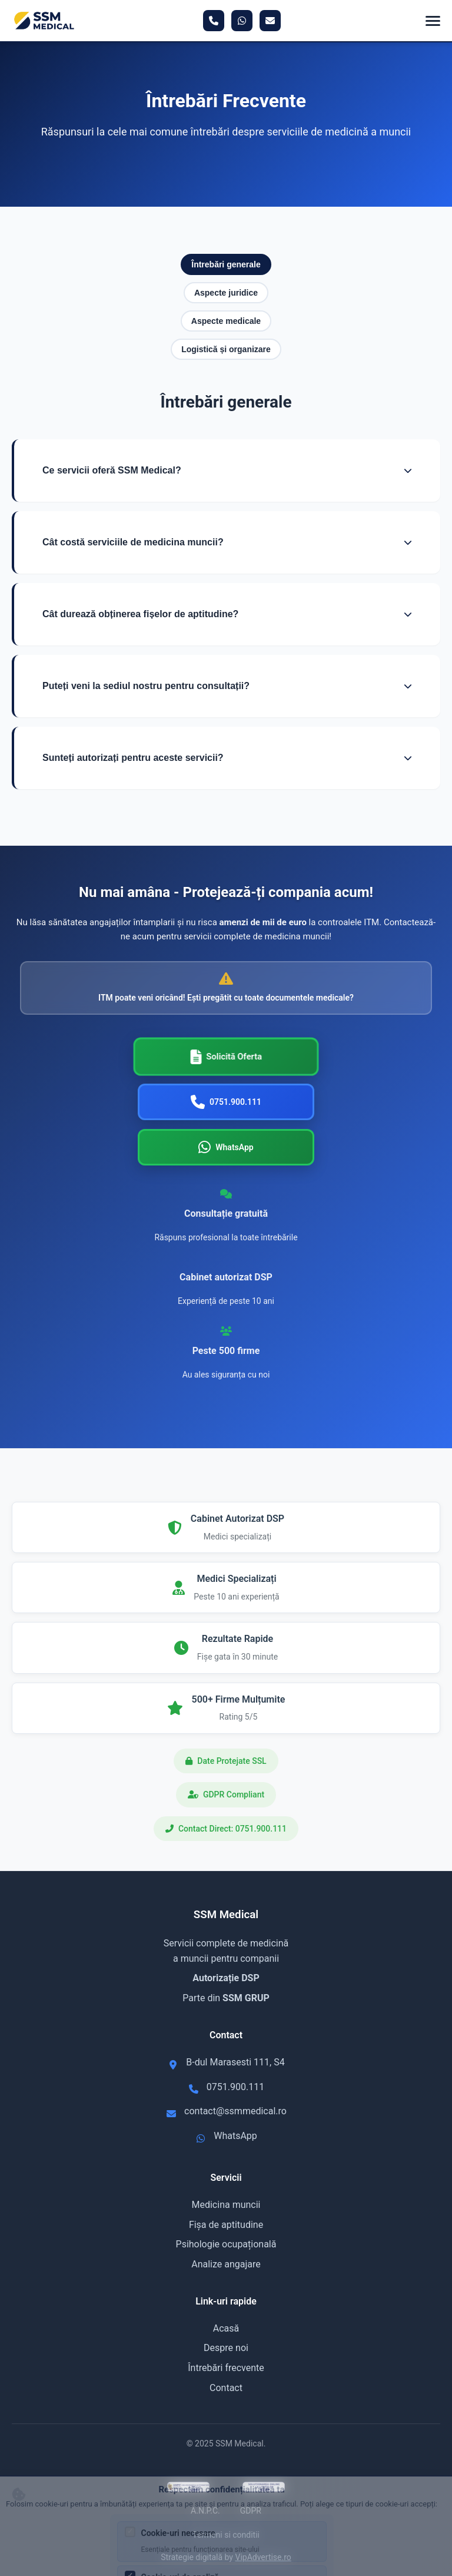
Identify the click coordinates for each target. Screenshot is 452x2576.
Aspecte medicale (226, 321)
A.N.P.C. (205, 2510)
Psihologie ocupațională (226, 2244)
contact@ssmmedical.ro (235, 2111)
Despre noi (226, 2347)
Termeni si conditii (226, 2534)
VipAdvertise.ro (263, 2557)
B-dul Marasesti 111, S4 (235, 2062)
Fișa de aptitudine (226, 2224)
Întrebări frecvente (226, 2367)
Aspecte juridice (226, 292)
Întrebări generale (226, 264)
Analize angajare (226, 2264)
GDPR (250, 2510)
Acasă (226, 2328)
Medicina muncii (226, 2204)
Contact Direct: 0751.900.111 (232, 1828)
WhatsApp (235, 2135)
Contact (226, 2387)
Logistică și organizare (226, 349)
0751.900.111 (235, 2086)
